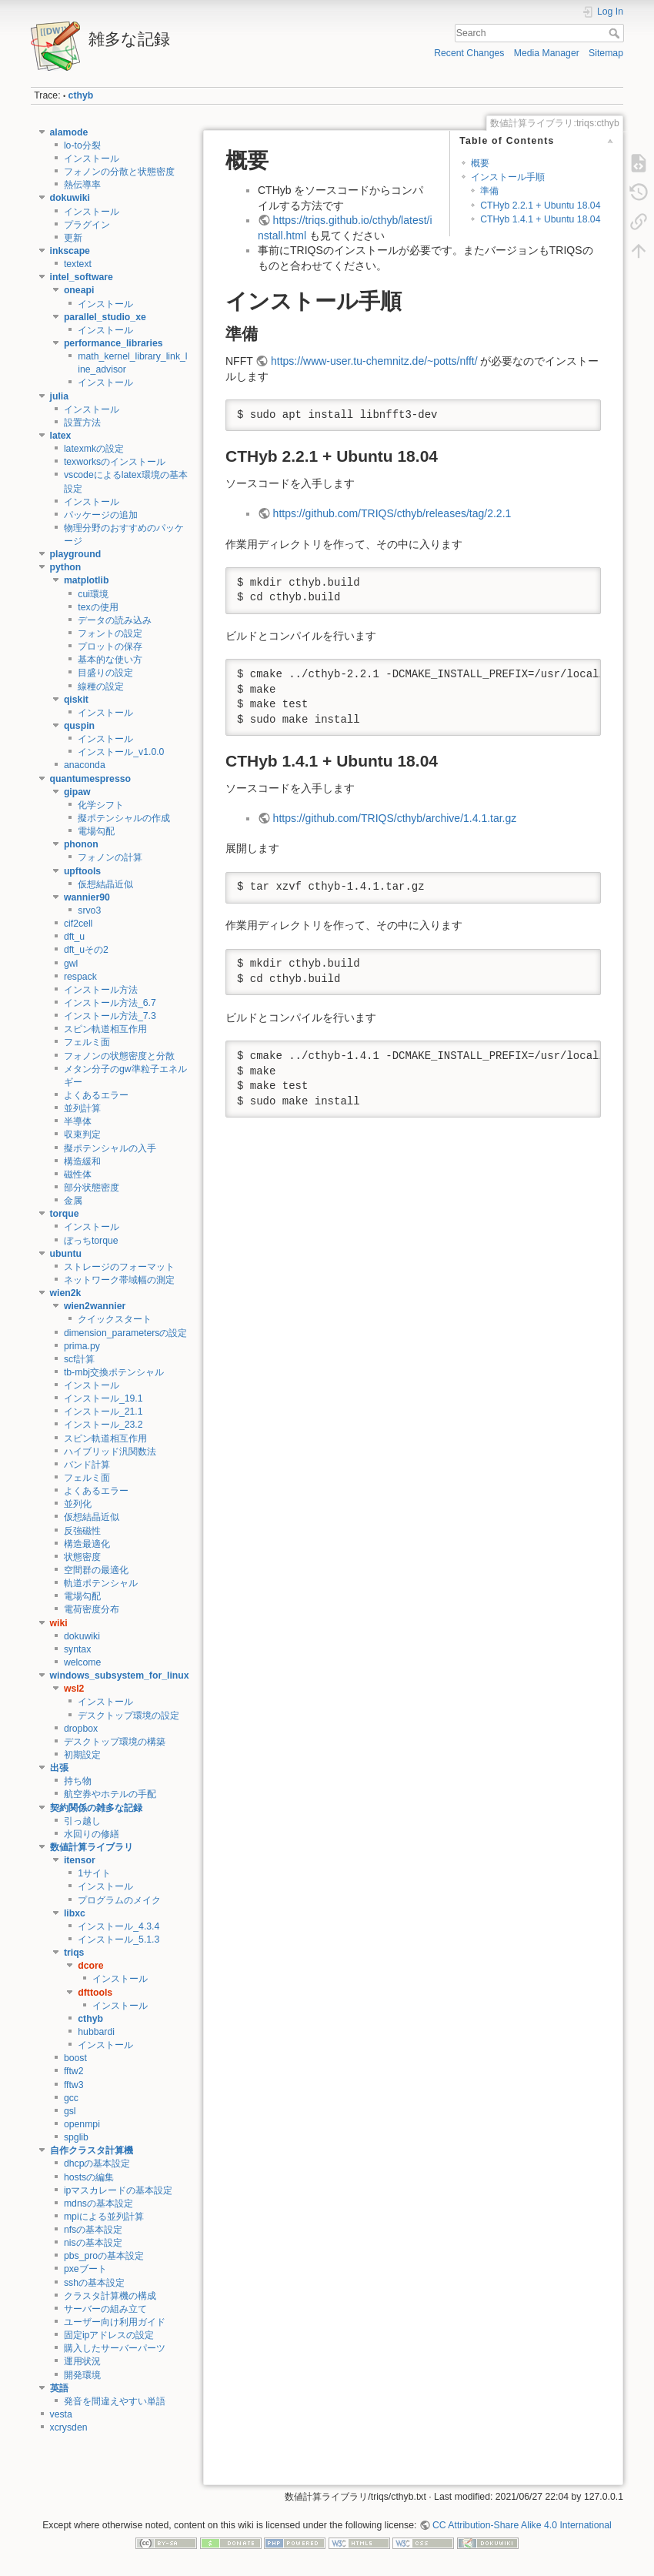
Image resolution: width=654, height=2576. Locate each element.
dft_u (74, 936)
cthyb (81, 95)
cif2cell (78, 923)
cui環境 (93, 594)
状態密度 (82, 1557)
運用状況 (82, 2361)
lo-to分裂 (82, 145)
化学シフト (101, 805)
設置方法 (82, 422)
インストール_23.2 (103, 1424)
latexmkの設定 (94, 448)
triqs (74, 1952)
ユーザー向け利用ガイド (114, 2322)
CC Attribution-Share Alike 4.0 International (522, 2525)
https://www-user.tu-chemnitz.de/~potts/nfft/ (374, 361)
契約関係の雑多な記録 (96, 1808)
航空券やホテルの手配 (110, 1794)
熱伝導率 (82, 184)
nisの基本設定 (93, 2242)
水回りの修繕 (91, 1834)
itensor (79, 1860)
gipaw (77, 792)
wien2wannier (94, 1306)
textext (78, 264)
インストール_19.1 (103, 1398)
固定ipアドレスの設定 (109, 2335)
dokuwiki (70, 197)
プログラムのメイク (119, 1900)
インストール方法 (101, 989)
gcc (71, 2098)
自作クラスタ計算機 (91, 2150)
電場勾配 (96, 831)
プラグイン (87, 224)
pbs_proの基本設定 (104, 2255)
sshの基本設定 (94, 2282)
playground (76, 554)
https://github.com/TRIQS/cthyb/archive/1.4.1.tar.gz (395, 818)
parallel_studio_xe (105, 317)
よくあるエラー (96, 1095)
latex (61, 435)
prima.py (82, 1346)
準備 (489, 190)
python (66, 567)
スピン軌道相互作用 (105, 1029)
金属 (73, 1200)
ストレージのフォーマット (119, 1266)
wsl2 (74, 1688)
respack (80, 976)
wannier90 (87, 897)
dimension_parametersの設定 (126, 1333)
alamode (69, 132)
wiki (59, 1623)
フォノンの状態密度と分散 (119, 1056)
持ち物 (78, 1781)
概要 (480, 163)
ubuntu (66, 1253)
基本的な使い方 (110, 659)
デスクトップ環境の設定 (128, 1715)
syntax (77, 1649)
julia (59, 396)
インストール (91, 158)
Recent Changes (469, 53)
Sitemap (606, 53)
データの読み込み (115, 620)
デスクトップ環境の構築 (114, 1741)
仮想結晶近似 (105, 884)
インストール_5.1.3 (118, 1939)
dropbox (81, 1728)
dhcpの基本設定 (97, 2163)
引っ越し (82, 1821)
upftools (82, 871)
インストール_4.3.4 (118, 1926)
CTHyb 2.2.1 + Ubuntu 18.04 (540, 205)
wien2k (66, 1293)
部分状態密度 (91, 1187)
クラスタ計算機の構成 (110, 2295)
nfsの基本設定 (93, 2229)
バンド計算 (87, 1464)
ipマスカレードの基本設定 (118, 2190)
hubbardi (96, 2031)
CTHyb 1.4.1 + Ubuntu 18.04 (540, 219)
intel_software (81, 277)
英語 (59, 2388)
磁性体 (78, 1174)
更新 (73, 237)
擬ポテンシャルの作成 (124, 818)
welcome (82, 1662)
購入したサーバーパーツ (114, 2348)
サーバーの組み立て (105, 2309)
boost (75, 2058)
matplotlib (86, 580)
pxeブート (85, 2269)
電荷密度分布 (91, 1609)
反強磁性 (82, 1530)
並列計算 (82, 1108)
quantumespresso (91, 778)
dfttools (95, 1992)
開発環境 (82, 2375)
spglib (76, 2137)
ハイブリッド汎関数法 (110, 1451)
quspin (79, 725)
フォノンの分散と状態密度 (119, 171)
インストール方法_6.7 (110, 1002)
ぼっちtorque (91, 1240)
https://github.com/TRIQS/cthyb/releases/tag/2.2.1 (392, 513)
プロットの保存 (110, 646)
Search (616, 33)
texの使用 (98, 607)
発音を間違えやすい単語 (114, 2401)
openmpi (82, 2124)
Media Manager (546, 53)
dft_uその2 (86, 949)
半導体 (78, 1121)
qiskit (76, 699)
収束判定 (82, 1134)
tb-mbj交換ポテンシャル (114, 1372)
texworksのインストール (114, 461)
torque (64, 1213)
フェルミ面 (87, 1042)
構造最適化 (87, 1544)
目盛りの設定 (105, 672)
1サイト (94, 1873)
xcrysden (69, 2427)
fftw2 (74, 2071)
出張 (59, 1767)
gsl (70, 2111)
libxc (74, 1913)
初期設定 (82, 1754)
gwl (71, 963)
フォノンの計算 (110, 857)
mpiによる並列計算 (104, 2216)
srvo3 (89, 910)
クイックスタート (115, 1319)
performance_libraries (113, 343)
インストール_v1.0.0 (121, 752)
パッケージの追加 (101, 515)
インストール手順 (508, 177)
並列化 (78, 1503)
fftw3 (74, 2085)
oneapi (79, 290)
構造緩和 (82, 1161)
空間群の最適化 (96, 1570)
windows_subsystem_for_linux (119, 1675)
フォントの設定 (110, 633)
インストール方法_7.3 (110, 1016)
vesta (61, 2414)
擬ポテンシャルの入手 (110, 1148)
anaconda (84, 765)
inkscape (70, 251)
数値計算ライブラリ (91, 1847)
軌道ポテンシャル (101, 1583)
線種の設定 (101, 686)
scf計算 (79, 1359)
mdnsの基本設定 (98, 2203)
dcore (90, 1965)
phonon (81, 844)
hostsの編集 (89, 2177)
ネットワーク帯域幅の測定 (119, 1280)
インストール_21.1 (103, 1411)
